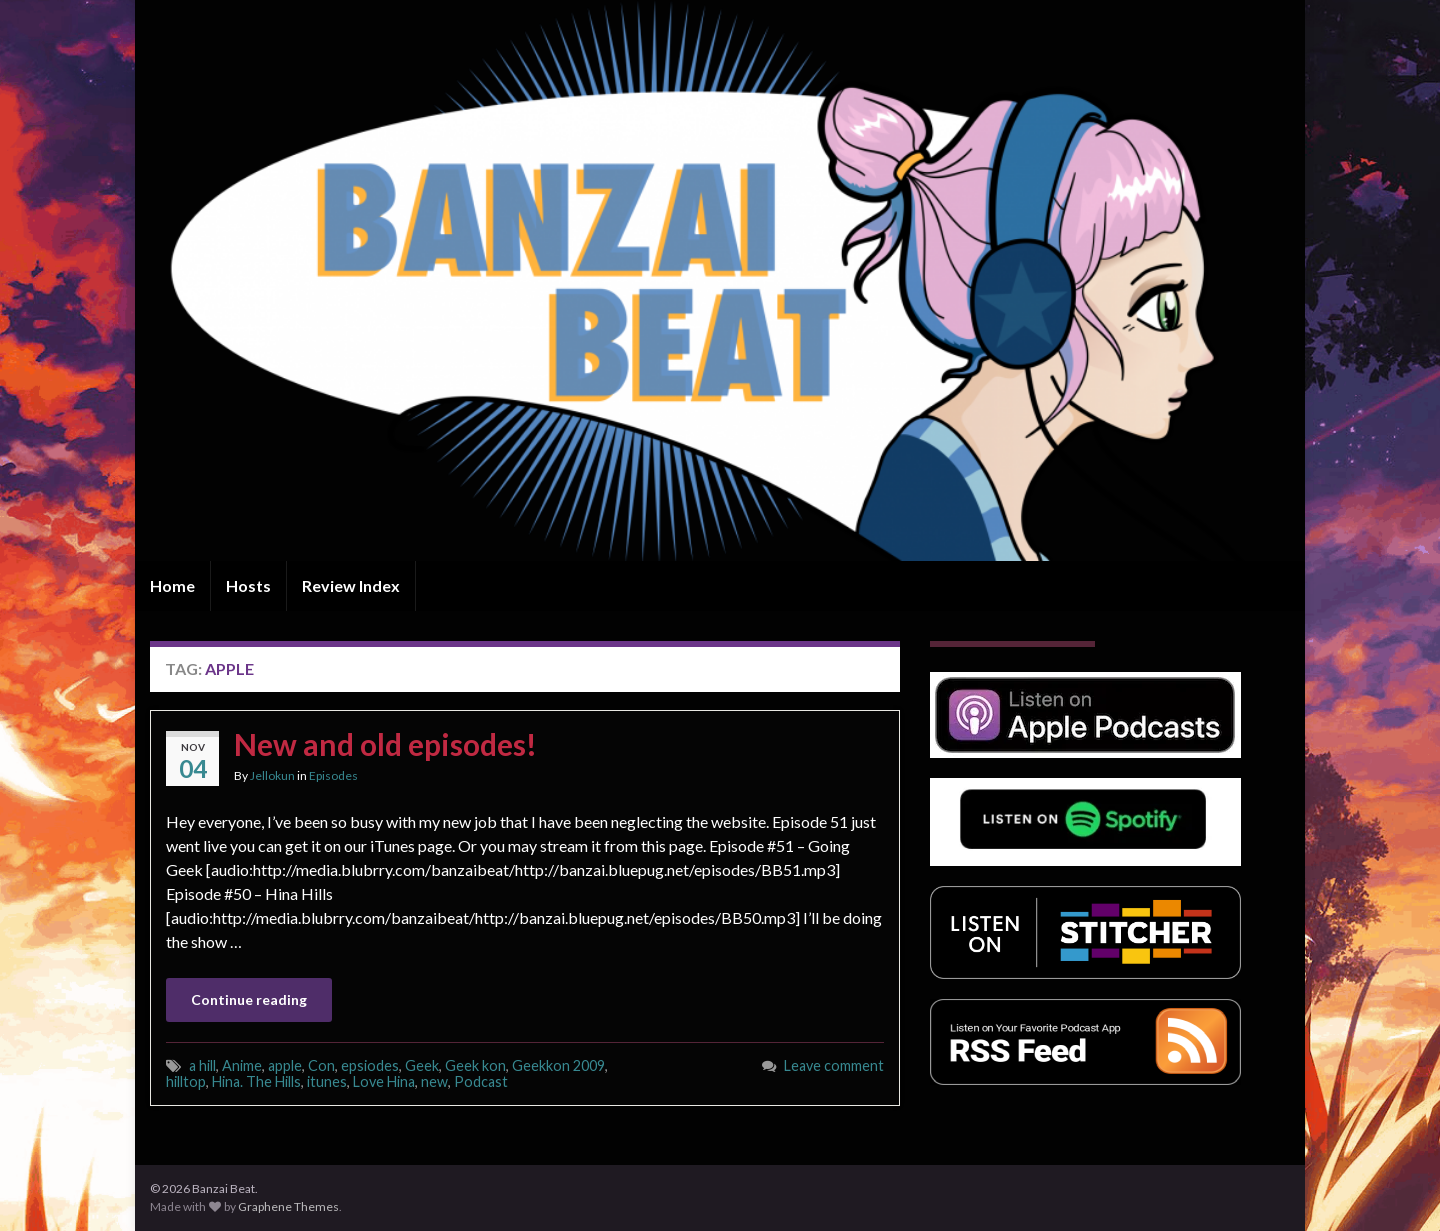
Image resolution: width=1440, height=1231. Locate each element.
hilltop (186, 1081)
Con (321, 1065)
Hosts (248, 585)
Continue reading (249, 999)
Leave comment (834, 1065)
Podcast (481, 1081)
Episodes (333, 775)
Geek (422, 1065)
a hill (202, 1065)
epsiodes (370, 1065)
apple (285, 1065)
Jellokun (272, 775)
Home (172, 585)
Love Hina (384, 1081)
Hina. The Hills (256, 1081)
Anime (242, 1065)
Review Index (351, 585)
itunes (327, 1081)
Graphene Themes (288, 1206)
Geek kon (475, 1065)
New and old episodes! (385, 744)
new (434, 1081)
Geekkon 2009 (558, 1065)
